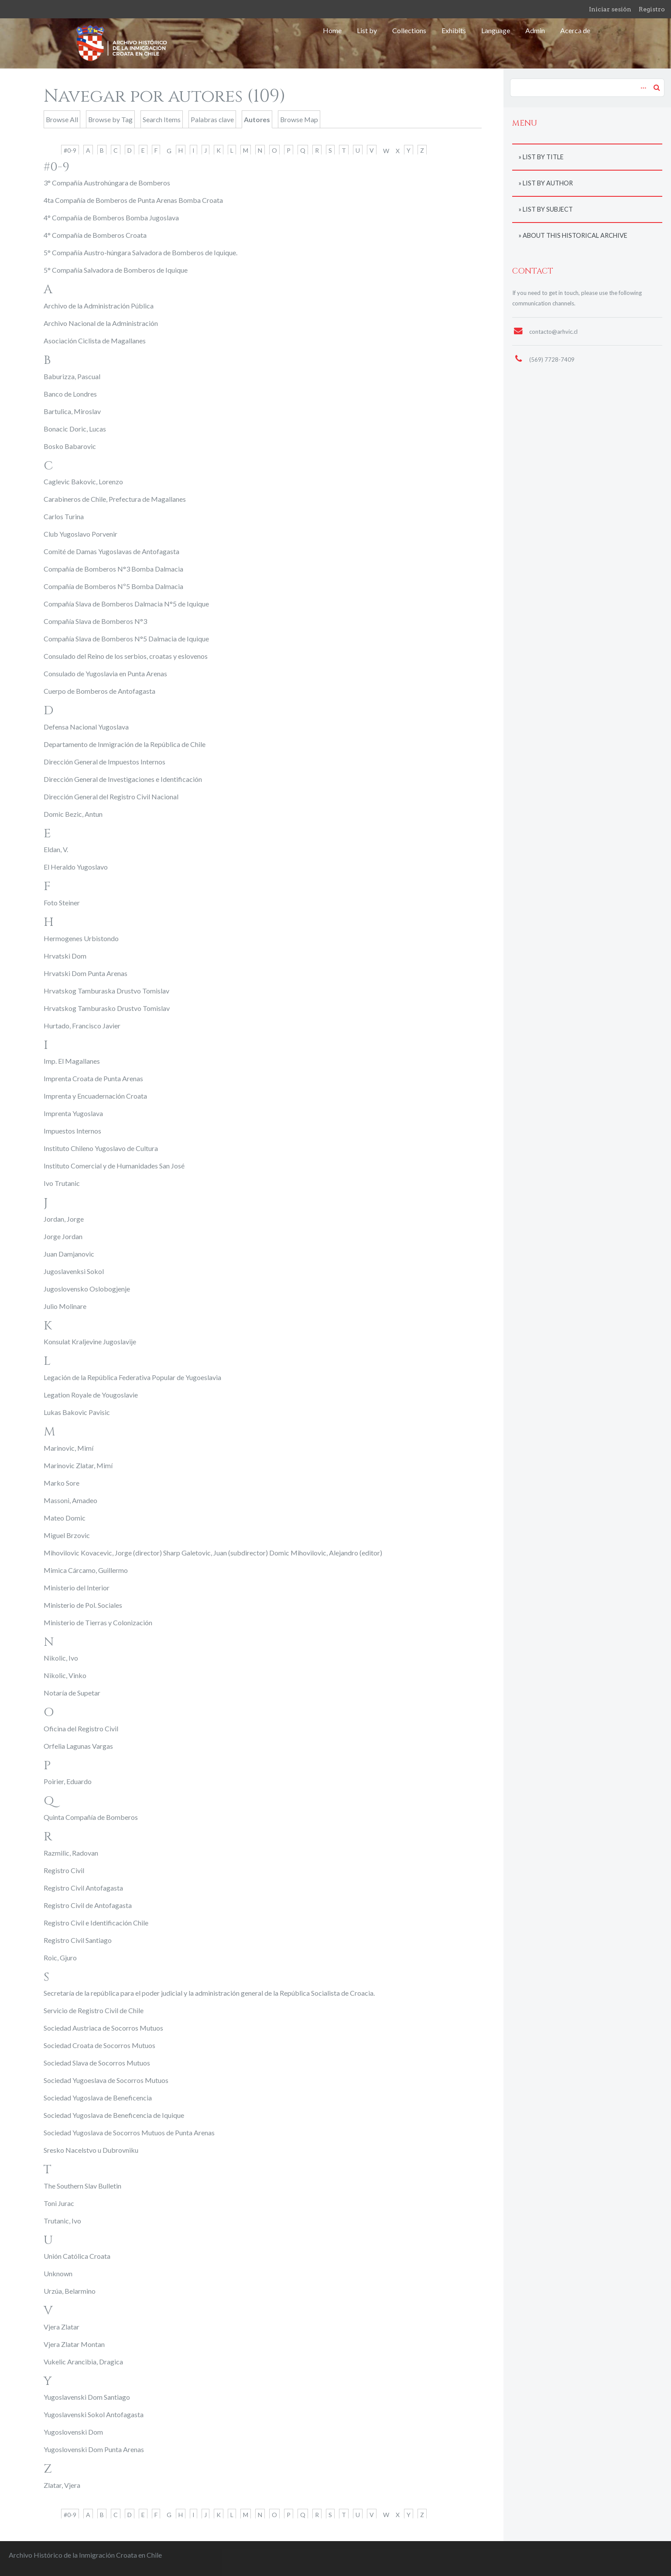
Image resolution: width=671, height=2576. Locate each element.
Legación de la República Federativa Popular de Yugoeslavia (132, 1377)
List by (367, 30)
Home (332, 30)
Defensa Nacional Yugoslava (86, 727)
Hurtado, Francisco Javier (82, 1025)
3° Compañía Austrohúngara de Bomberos (107, 182)
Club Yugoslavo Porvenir (80, 534)
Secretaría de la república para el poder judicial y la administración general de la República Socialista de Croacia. (209, 1993)
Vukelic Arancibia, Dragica (83, 2361)
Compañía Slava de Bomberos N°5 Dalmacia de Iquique (126, 638)
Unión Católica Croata (77, 2256)
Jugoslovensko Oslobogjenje (87, 1289)
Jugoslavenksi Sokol (74, 1271)
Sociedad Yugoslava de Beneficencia (98, 2097)
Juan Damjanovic (69, 1254)
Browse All (62, 119)
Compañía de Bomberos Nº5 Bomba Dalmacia (113, 586)
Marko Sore (61, 1483)
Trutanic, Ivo (62, 2220)
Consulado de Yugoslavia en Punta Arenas (105, 673)
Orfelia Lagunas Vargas (78, 1746)
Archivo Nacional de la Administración (101, 323)
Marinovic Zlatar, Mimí (78, 1465)
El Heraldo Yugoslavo (76, 867)
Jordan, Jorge (64, 1219)
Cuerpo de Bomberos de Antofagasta (99, 691)
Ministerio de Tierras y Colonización (98, 1622)
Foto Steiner (62, 902)
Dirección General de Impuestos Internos (104, 761)
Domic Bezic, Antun (73, 814)
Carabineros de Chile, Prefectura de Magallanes (115, 499)
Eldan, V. (56, 849)
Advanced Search (642, 83)
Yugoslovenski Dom (73, 2432)
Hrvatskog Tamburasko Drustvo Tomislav (107, 1008)
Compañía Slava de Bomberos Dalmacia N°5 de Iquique (126, 603)
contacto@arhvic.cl (553, 331)
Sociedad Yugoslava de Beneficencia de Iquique (114, 2115)
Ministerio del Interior (77, 1587)
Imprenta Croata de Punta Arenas (93, 1078)
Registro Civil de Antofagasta (88, 1905)
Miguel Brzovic (67, 1535)
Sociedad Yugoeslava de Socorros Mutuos (106, 2080)
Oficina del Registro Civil (81, 1728)
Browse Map (299, 119)
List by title (543, 157)
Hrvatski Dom (65, 956)
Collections (409, 30)
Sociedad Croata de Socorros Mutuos (99, 2045)
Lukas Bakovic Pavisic (77, 1412)
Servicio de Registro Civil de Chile (94, 2010)
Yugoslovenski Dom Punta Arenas (94, 2449)
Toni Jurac (59, 2203)
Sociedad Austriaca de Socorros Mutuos (103, 2028)
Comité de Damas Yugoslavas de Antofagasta (111, 551)
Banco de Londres (70, 394)
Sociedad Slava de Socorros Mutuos (97, 2063)
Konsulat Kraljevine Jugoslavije (90, 1341)
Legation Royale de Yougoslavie (91, 1395)
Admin (535, 30)
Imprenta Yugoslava (73, 1113)
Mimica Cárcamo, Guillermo (86, 1570)
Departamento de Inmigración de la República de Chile (124, 744)
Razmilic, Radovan (71, 1853)
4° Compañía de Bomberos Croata (95, 235)
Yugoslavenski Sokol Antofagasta (94, 2414)
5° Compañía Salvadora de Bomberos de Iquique (116, 270)
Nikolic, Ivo (61, 1658)
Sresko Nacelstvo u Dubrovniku (91, 2150)
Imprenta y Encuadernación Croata (95, 1096)
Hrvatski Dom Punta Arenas (85, 973)
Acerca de (575, 30)
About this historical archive (575, 235)
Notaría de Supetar (72, 1693)
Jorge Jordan (63, 1236)
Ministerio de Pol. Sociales (83, 1605)
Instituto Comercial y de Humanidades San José (114, 1165)
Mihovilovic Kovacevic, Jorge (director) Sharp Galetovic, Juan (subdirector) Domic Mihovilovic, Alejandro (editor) (213, 1552)
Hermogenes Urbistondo (81, 938)
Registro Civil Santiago (78, 1940)
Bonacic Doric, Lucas (75, 429)
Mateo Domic (65, 1518)
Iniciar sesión (610, 9)
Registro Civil (64, 1870)
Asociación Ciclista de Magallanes (95, 340)
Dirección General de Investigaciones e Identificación (123, 779)
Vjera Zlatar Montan (74, 2344)
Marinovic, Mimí (68, 1448)
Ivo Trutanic (62, 1183)
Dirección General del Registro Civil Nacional (111, 796)
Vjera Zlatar (61, 2327)
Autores (257, 119)
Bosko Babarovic (70, 446)
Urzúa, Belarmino (70, 2291)
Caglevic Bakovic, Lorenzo (83, 481)
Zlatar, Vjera (62, 2485)
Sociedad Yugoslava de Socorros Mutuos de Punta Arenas (129, 2132)
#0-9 (70, 150)
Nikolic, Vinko (65, 1675)
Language (495, 30)
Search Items (162, 119)
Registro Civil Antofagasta (83, 1888)
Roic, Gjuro (60, 1957)
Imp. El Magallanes (72, 1061)
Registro (652, 9)
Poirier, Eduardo (68, 1781)
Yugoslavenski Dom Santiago (87, 2397)
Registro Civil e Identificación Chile (96, 1922)
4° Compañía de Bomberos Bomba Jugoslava (111, 217)
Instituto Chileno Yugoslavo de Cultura (101, 1148)
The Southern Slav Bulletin (82, 2186)
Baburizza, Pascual (72, 376)
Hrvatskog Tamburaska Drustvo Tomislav (106, 991)
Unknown (58, 2273)
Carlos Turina (64, 516)
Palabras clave (212, 119)
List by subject (548, 209)
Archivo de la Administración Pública (99, 305)
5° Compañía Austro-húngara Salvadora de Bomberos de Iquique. (140, 252)
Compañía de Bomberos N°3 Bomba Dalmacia (113, 569)
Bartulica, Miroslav (72, 411)
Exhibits (454, 30)
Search (656, 87)
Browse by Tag (110, 119)
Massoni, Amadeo (70, 1500)
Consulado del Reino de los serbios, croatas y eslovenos (126, 656)
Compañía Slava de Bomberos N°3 (95, 621)
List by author (548, 183)
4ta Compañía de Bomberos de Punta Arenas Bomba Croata (133, 200)
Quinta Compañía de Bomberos (91, 1817)
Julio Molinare (65, 1306)
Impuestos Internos (72, 1131)
